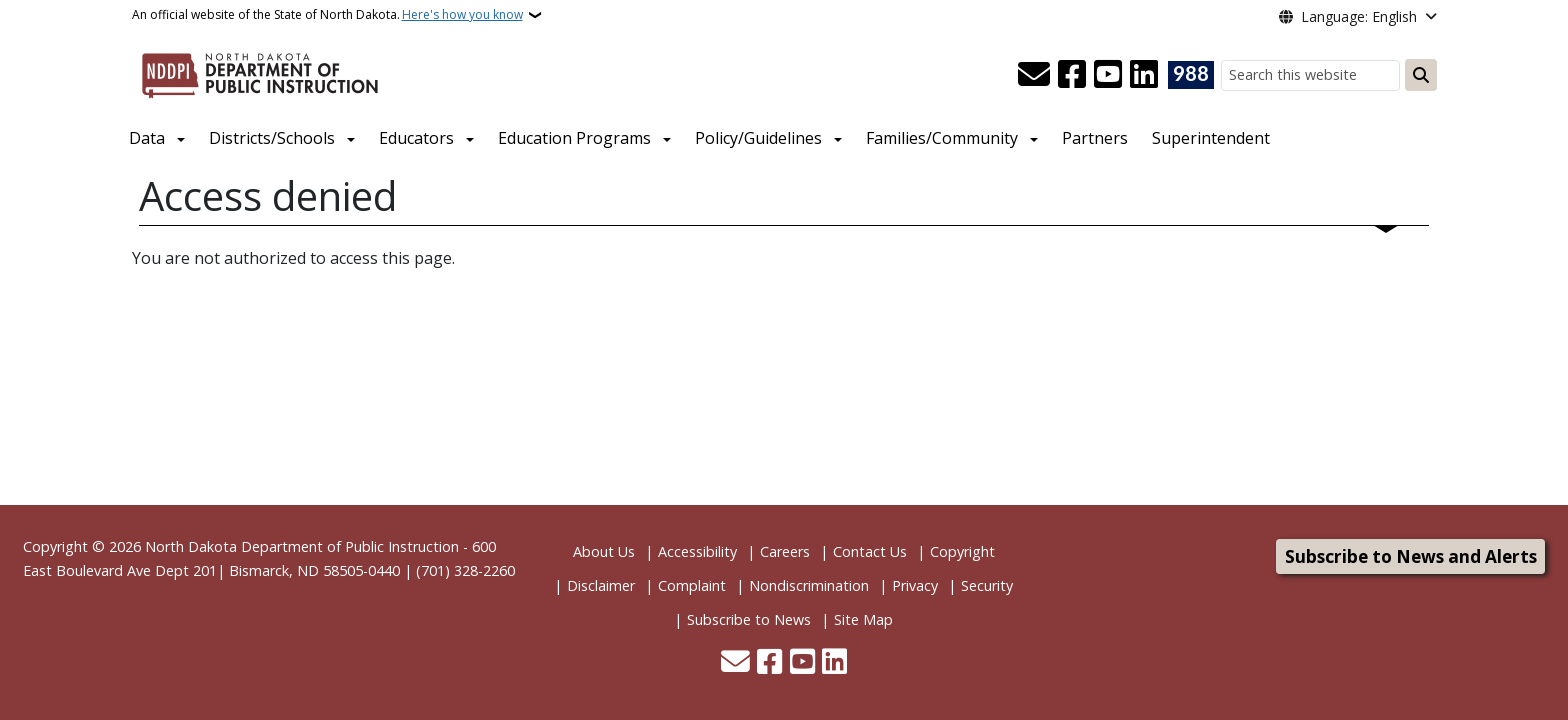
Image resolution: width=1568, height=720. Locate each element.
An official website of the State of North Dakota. (327, 15)
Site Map (863, 619)
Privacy (915, 585)
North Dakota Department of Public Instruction (302, 546)
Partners (1095, 138)
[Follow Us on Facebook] (1072, 75)
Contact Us (870, 551)
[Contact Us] (1034, 75)
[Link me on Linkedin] (1144, 75)
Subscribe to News (749, 619)
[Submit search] (1421, 75)
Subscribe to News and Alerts (1411, 556)
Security (987, 585)
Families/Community (942, 138)
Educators (416, 138)
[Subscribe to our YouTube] (1108, 75)
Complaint (692, 585)
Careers (785, 551)
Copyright (962, 551)
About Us (604, 551)
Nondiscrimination (809, 585)
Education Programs (574, 138)
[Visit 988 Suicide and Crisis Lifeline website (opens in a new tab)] (1191, 75)
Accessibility (697, 551)
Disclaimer (601, 585)
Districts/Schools (272, 138)
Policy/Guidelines (758, 138)
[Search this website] (1310, 75)
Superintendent (1211, 138)
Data (147, 138)
